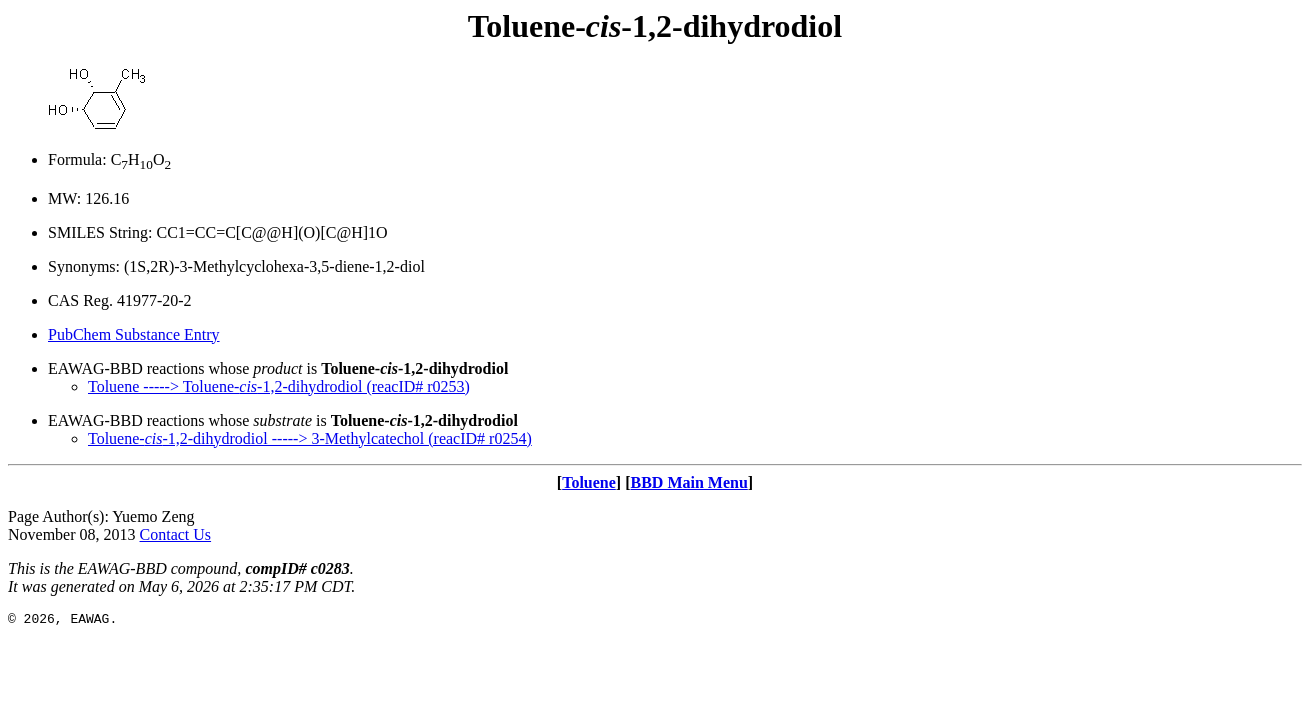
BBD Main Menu (688, 482)
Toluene (589, 482)
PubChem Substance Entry (134, 334)
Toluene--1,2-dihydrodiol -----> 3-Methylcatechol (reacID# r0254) (310, 438)
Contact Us (176, 534)
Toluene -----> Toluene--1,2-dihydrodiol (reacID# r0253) (279, 386)
